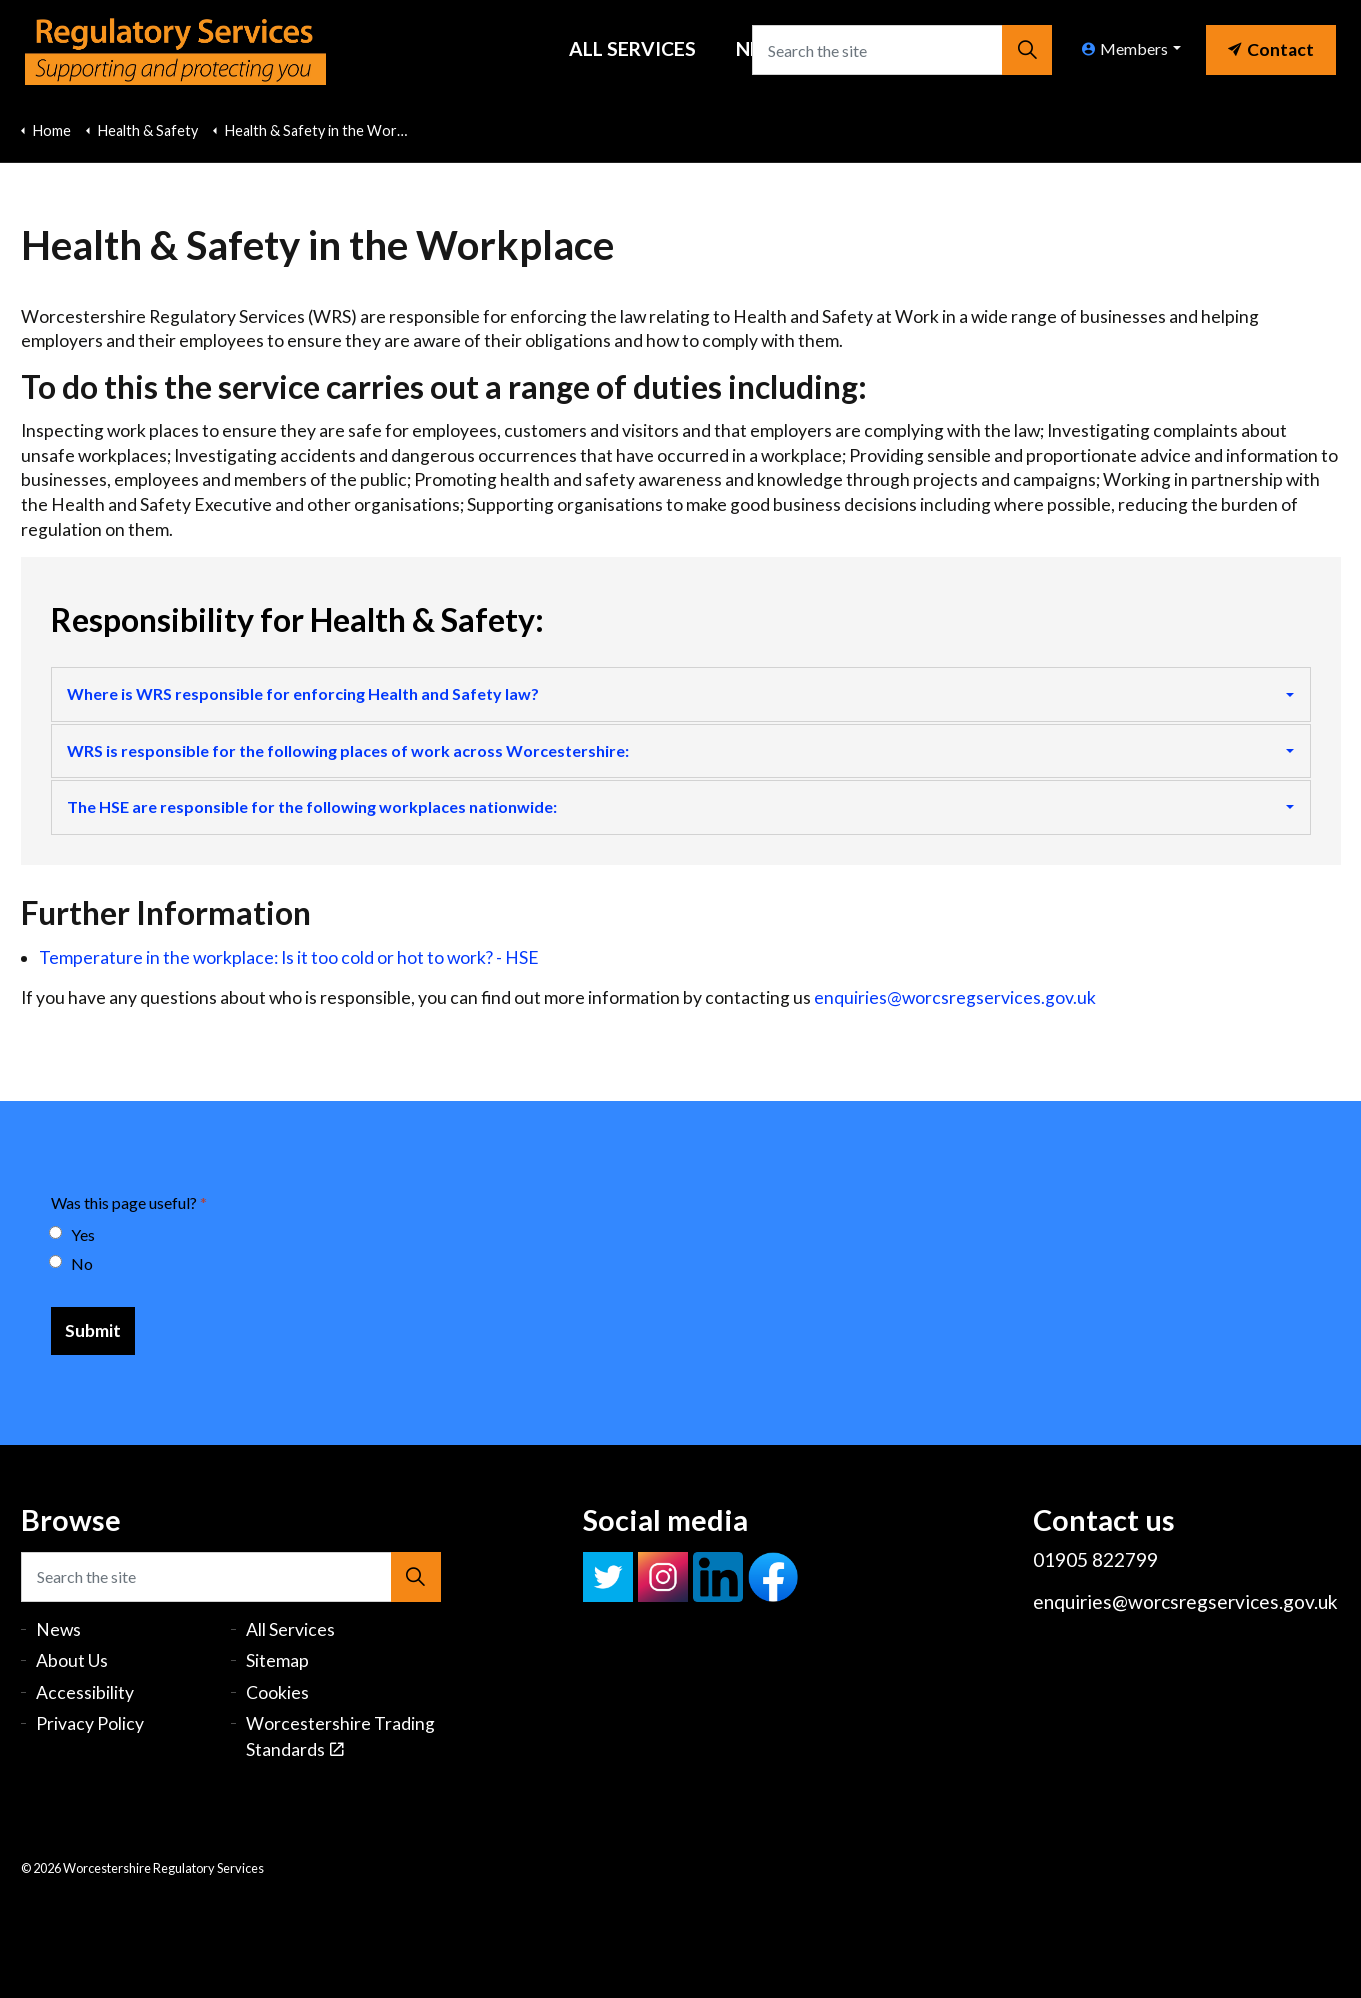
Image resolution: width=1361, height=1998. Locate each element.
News (58, 1629)
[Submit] (93, 1331)
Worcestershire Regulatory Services (175, 50)
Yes (73, 1234)
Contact (1271, 49)
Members (1125, 48)
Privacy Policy (90, 1723)
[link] (1271, 45)
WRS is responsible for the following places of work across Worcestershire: (348, 750)
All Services (632, 48)
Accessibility (85, 1692)
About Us (72, 1660)
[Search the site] (902, 50)
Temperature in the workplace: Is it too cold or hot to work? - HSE (289, 957)
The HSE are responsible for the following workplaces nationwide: (312, 806)
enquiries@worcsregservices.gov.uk (955, 997)
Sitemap (277, 1660)
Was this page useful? (129, 1202)
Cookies (277, 1692)
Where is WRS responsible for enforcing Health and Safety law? (303, 693)
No (72, 1263)
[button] (1027, 50)
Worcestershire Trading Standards (340, 1736)
